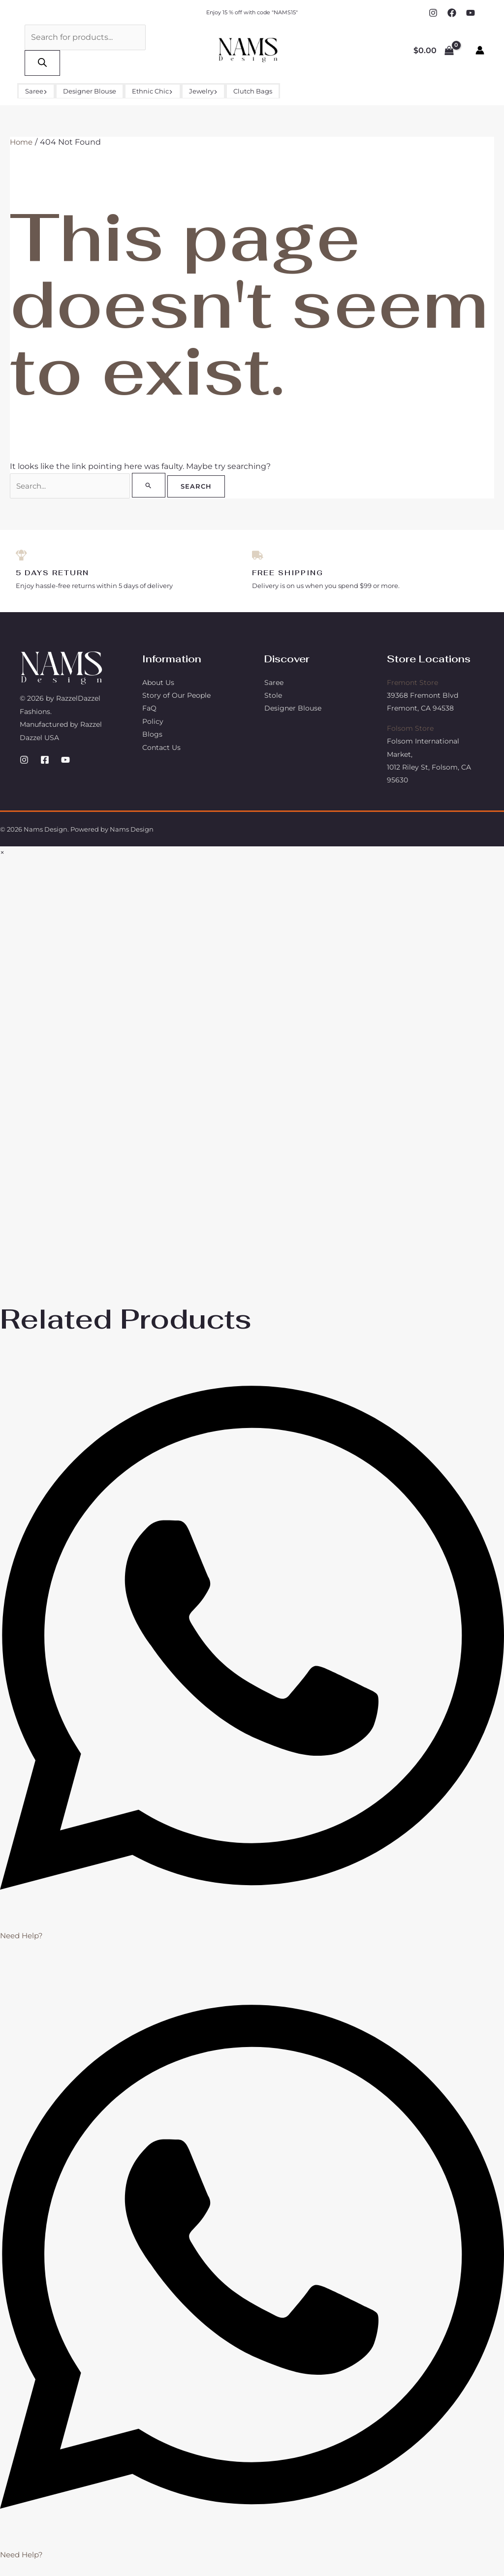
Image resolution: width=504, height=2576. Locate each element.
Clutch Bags (252, 91)
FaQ (149, 709)
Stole (273, 696)
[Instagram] (433, 12)
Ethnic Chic (152, 91)
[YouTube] (470, 12)
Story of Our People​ (176, 696)
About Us (158, 684)
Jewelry (203, 91)
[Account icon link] (479, 50)
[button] (45, 91)
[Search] (42, 63)
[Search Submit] (149, 485)
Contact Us (161, 749)
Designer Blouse (89, 91)
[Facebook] (451, 12)
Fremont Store (412, 684)
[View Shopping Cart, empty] (433, 50)
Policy (152, 722)
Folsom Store (410, 729)
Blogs (152, 735)
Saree (36, 91)
